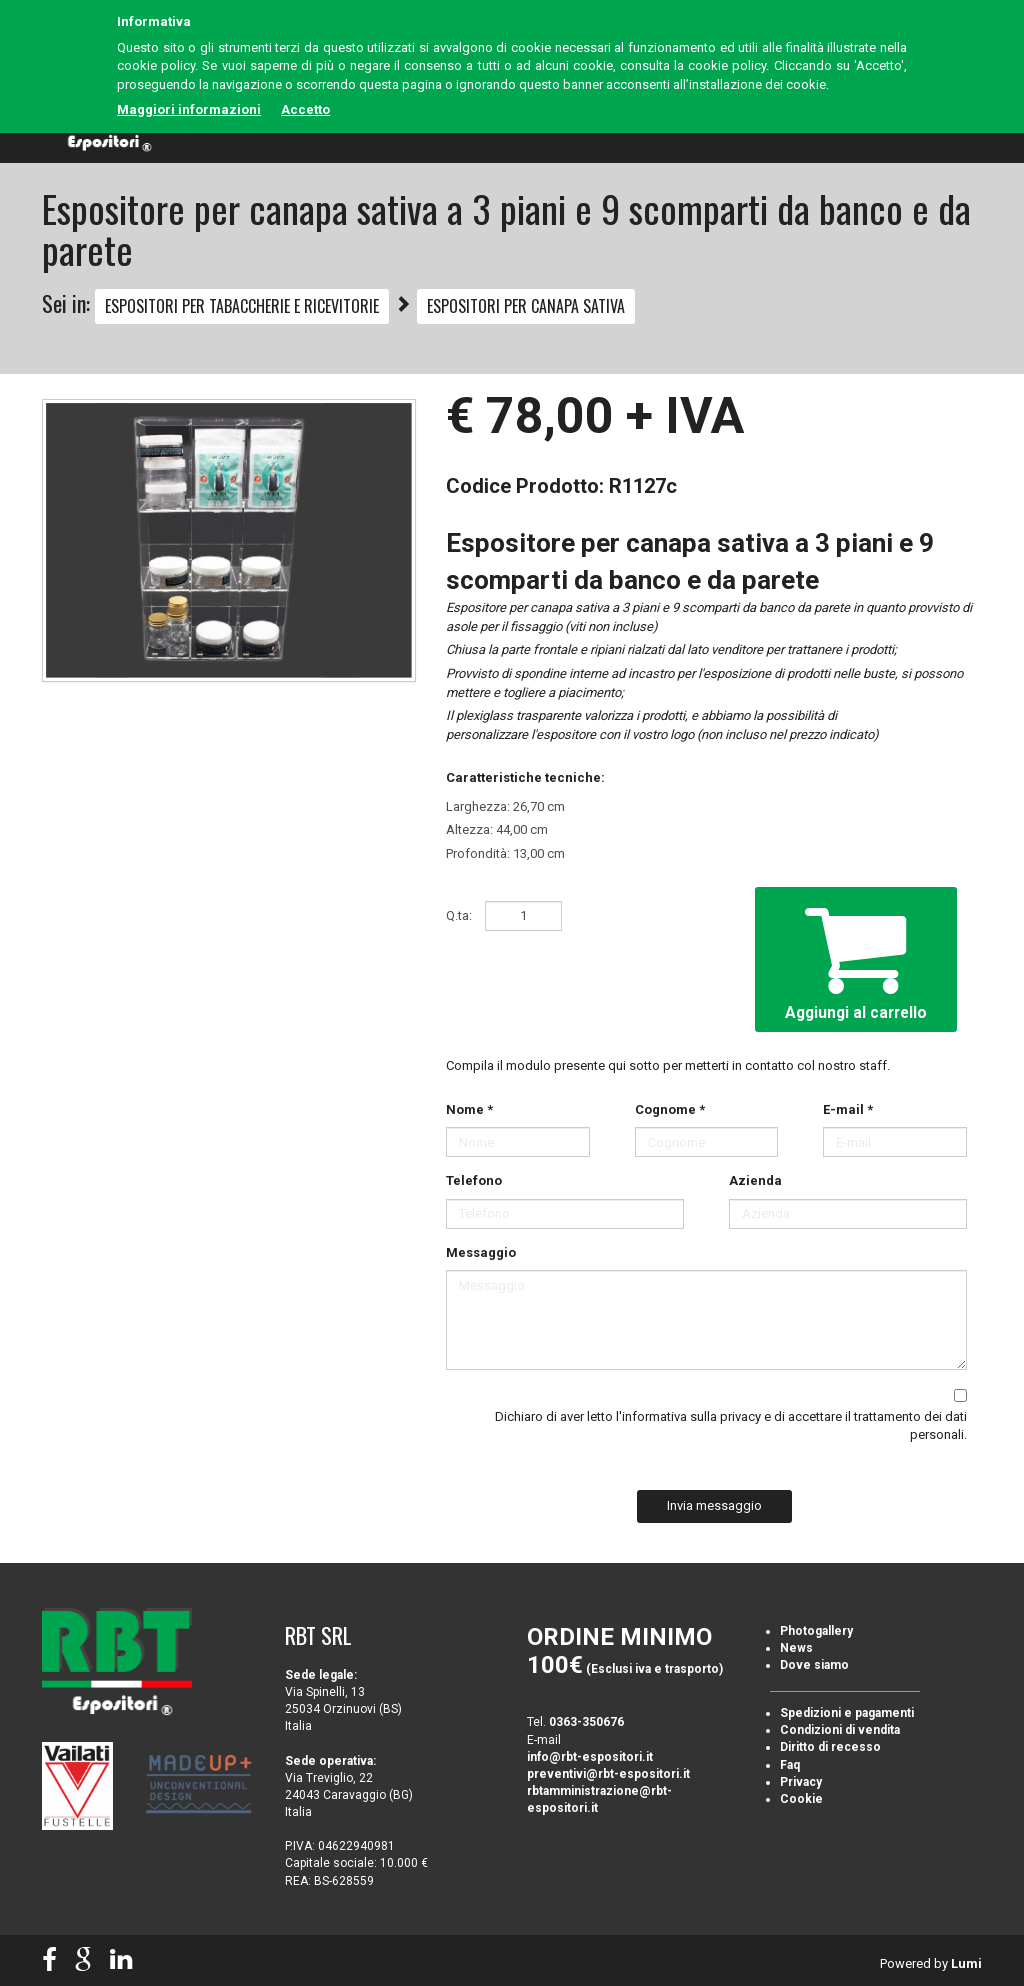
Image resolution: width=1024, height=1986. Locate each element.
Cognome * (670, 1109)
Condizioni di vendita (840, 1730)
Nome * (469, 1109)
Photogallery (816, 1631)
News (796, 1648)
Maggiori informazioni (189, 109)
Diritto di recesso (830, 1747)
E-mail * (848, 1109)
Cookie (801, 1799)
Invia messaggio (714, 1505)
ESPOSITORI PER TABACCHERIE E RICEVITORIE (242, 306)
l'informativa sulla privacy (688, 1416)
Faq (790, 1765)
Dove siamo (814, 1665)
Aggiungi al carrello (856, 958)
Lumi (966, 1963)
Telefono (474, 1180)
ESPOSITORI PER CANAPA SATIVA (526, 306)
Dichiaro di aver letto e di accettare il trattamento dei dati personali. (731, 1426)
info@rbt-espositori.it (590, 1757)
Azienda (755, 1180)
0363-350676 (586, 1722)
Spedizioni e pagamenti (847, 1713)
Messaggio (481, 1252)
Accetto (305, 109)
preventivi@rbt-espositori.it (608, 1774)
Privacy (801, 1782)
